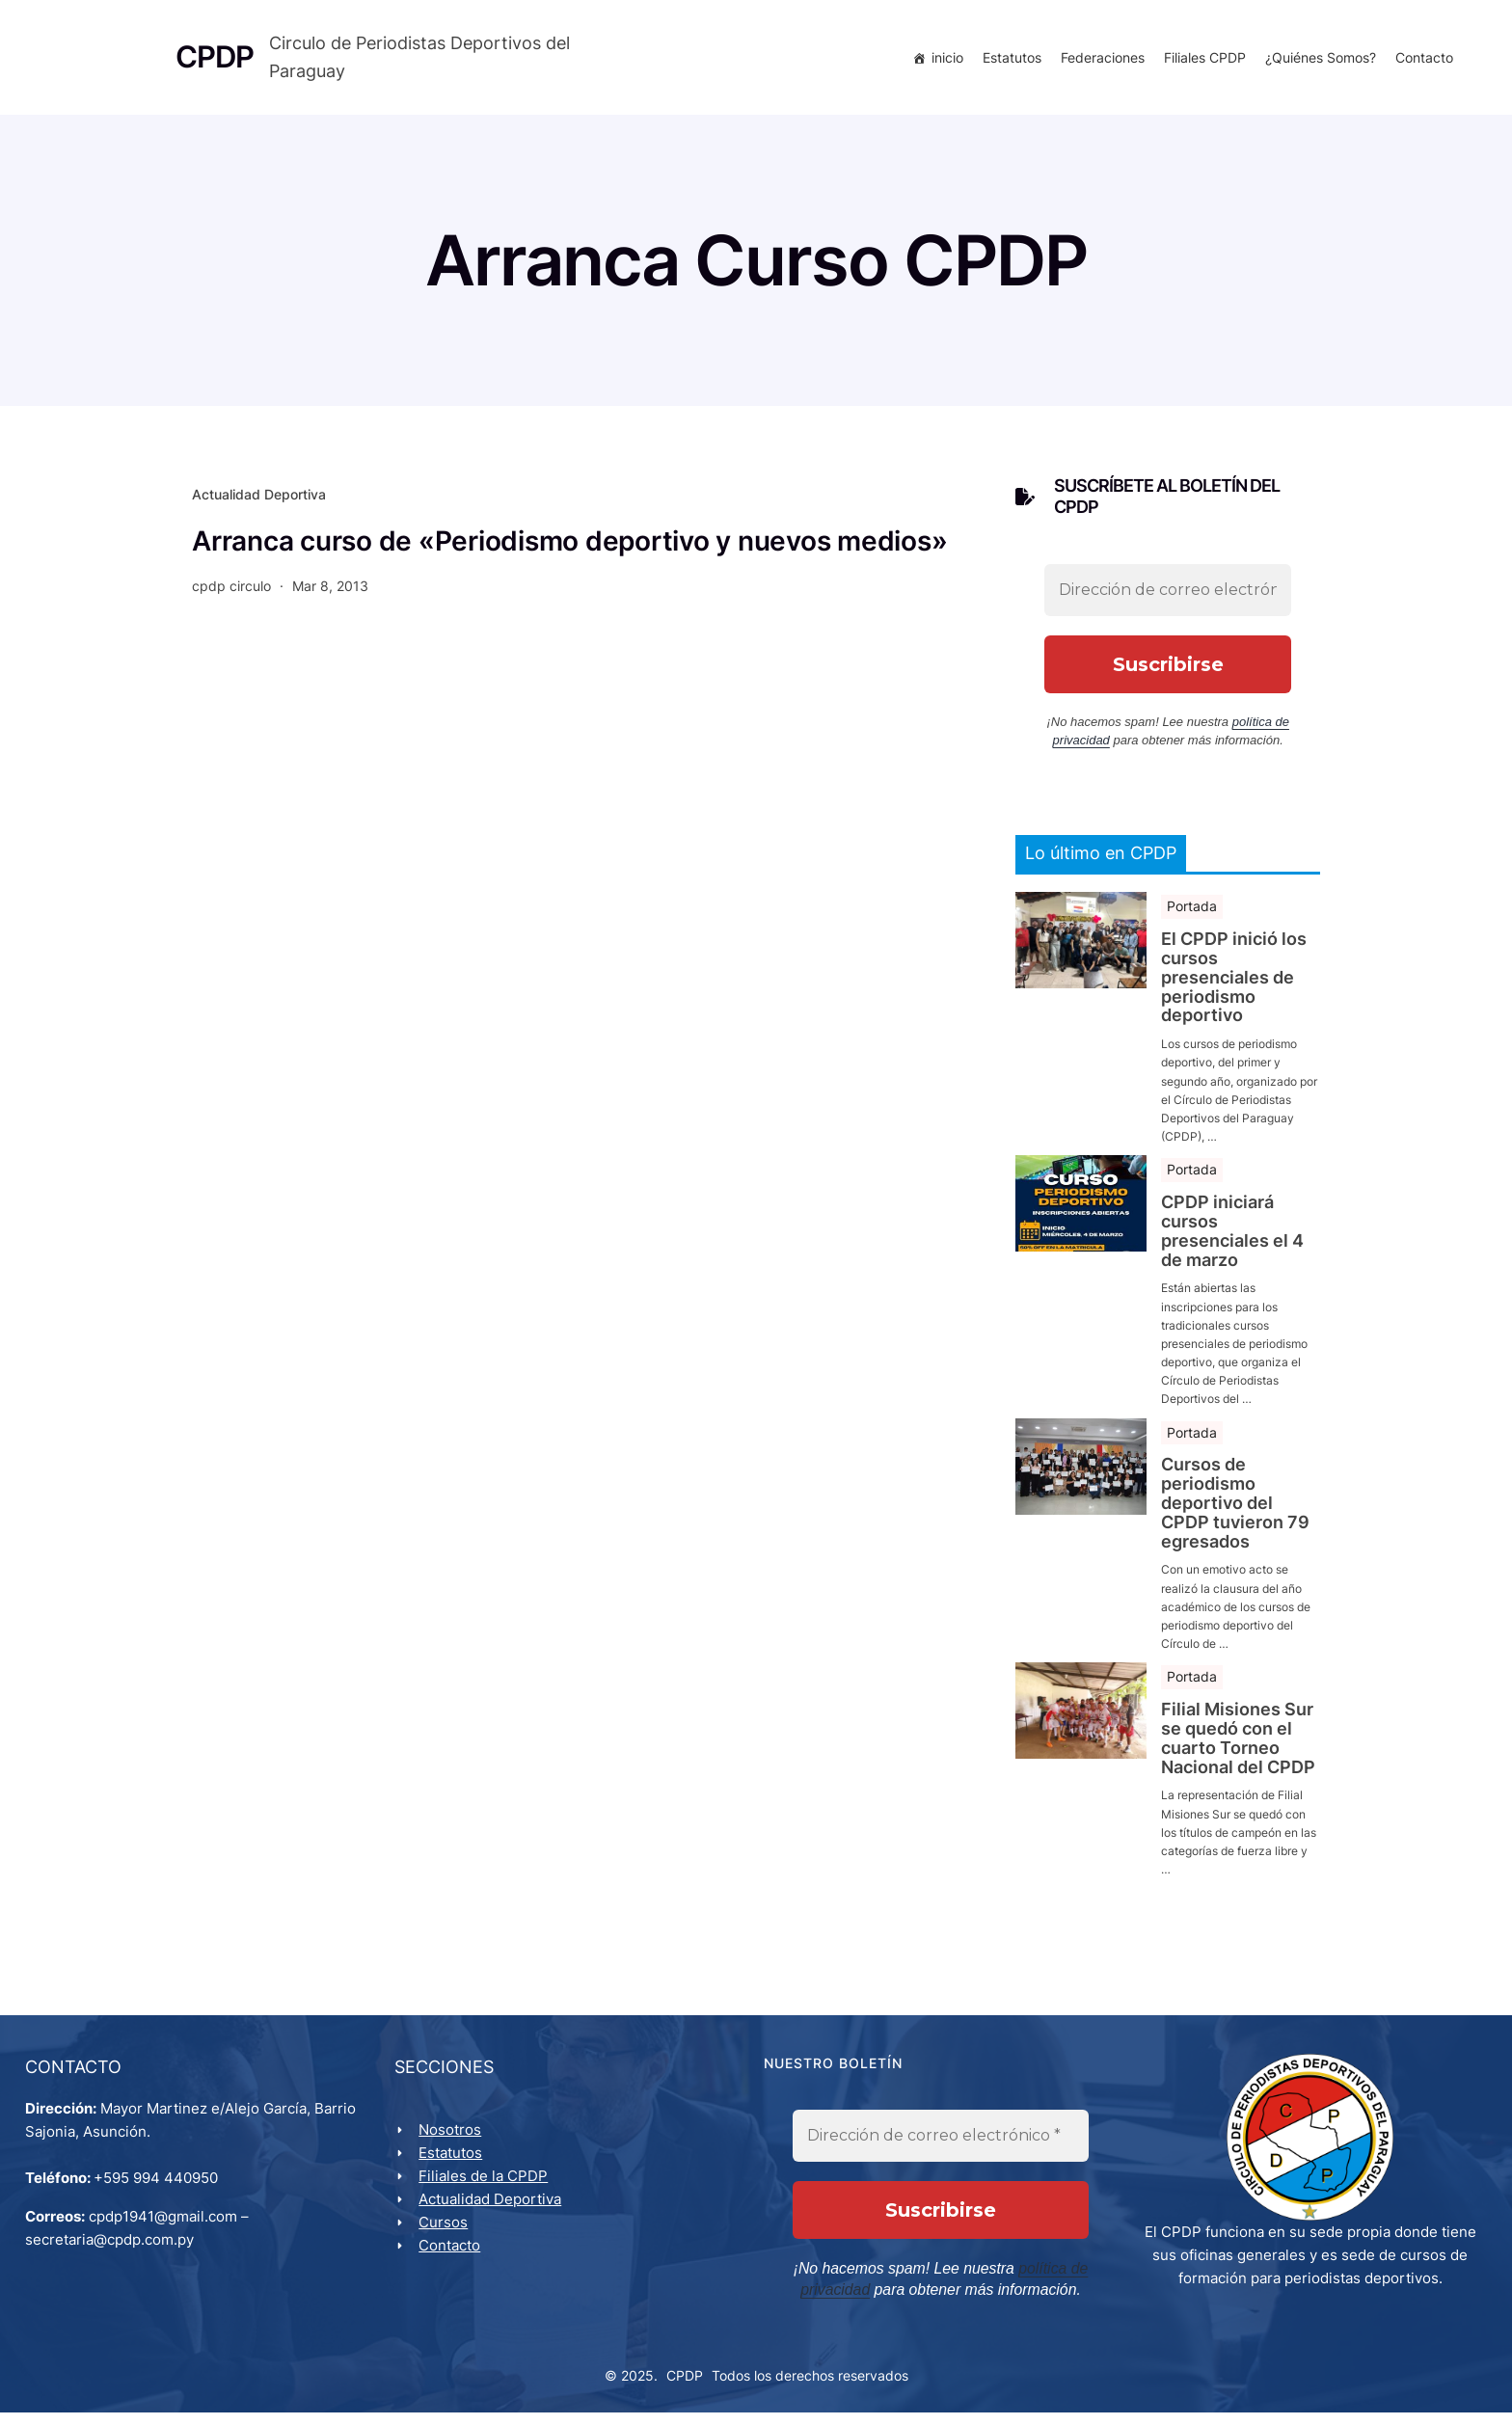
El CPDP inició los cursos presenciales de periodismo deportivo (1234, 985)
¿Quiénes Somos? (1316, 60)
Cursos (447, 2233)
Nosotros (453, 2141)
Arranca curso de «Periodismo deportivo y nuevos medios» (569, 547)
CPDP (684, 2388)
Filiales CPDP (1201, 60)
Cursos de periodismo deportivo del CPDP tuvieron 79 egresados (1235, 1510)
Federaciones (1099, 60)
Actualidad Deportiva (259, 502)
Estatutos (1008, 60)
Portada (1192, 913)
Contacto (1420, 60)
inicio (943, 60)
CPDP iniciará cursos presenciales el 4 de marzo (1232, 1238)
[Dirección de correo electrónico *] (1167, 597)
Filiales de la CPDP (487, 2187)
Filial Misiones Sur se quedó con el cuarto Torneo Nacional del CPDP (1238, 1746)
